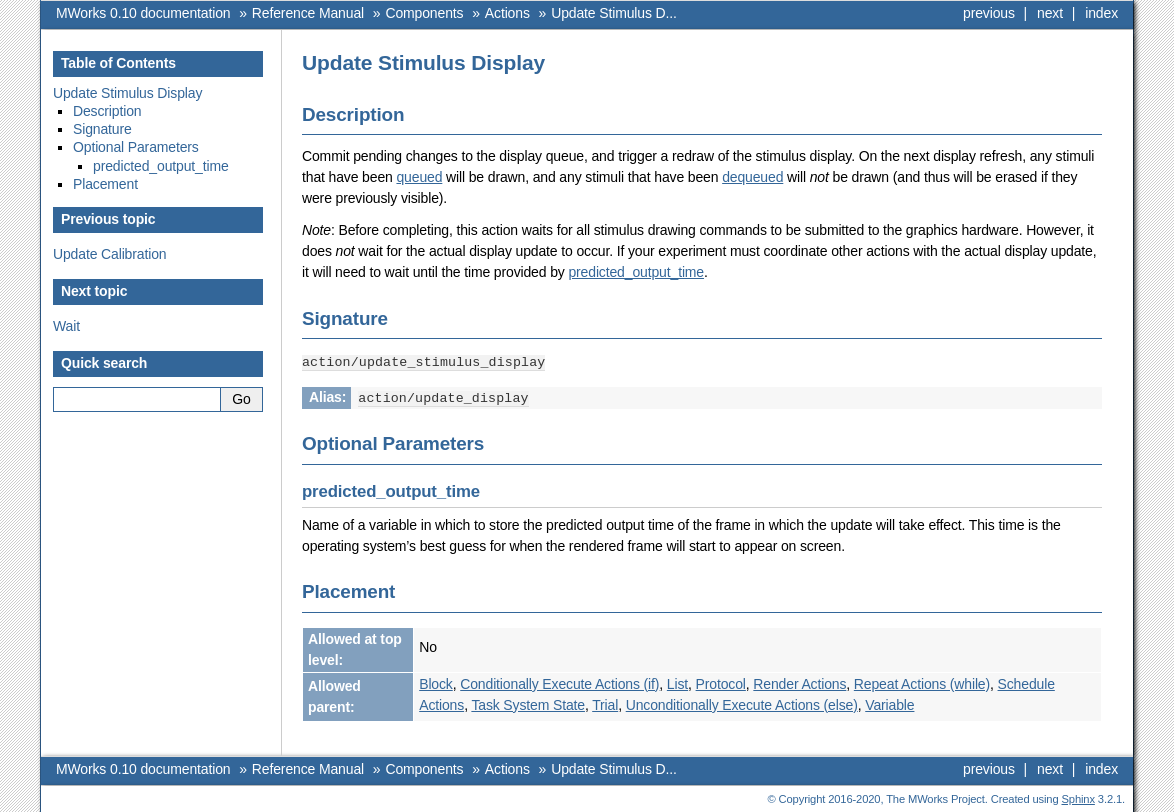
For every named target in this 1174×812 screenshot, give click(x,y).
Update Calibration (109, 254)
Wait (66, 326)
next (1050, 13)
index (1101, 13)
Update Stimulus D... (614, 13)
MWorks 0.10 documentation (143, 13)
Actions (507, 13)
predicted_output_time (636, 272)
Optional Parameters (136, 147)
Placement (105, 184)
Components (424, 13)
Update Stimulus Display (127, 93)
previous (989, 13)
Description (107, 111)
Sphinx (1078, 797)
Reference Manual (308, 13)
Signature (102, 129)
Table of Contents (118, 63)
